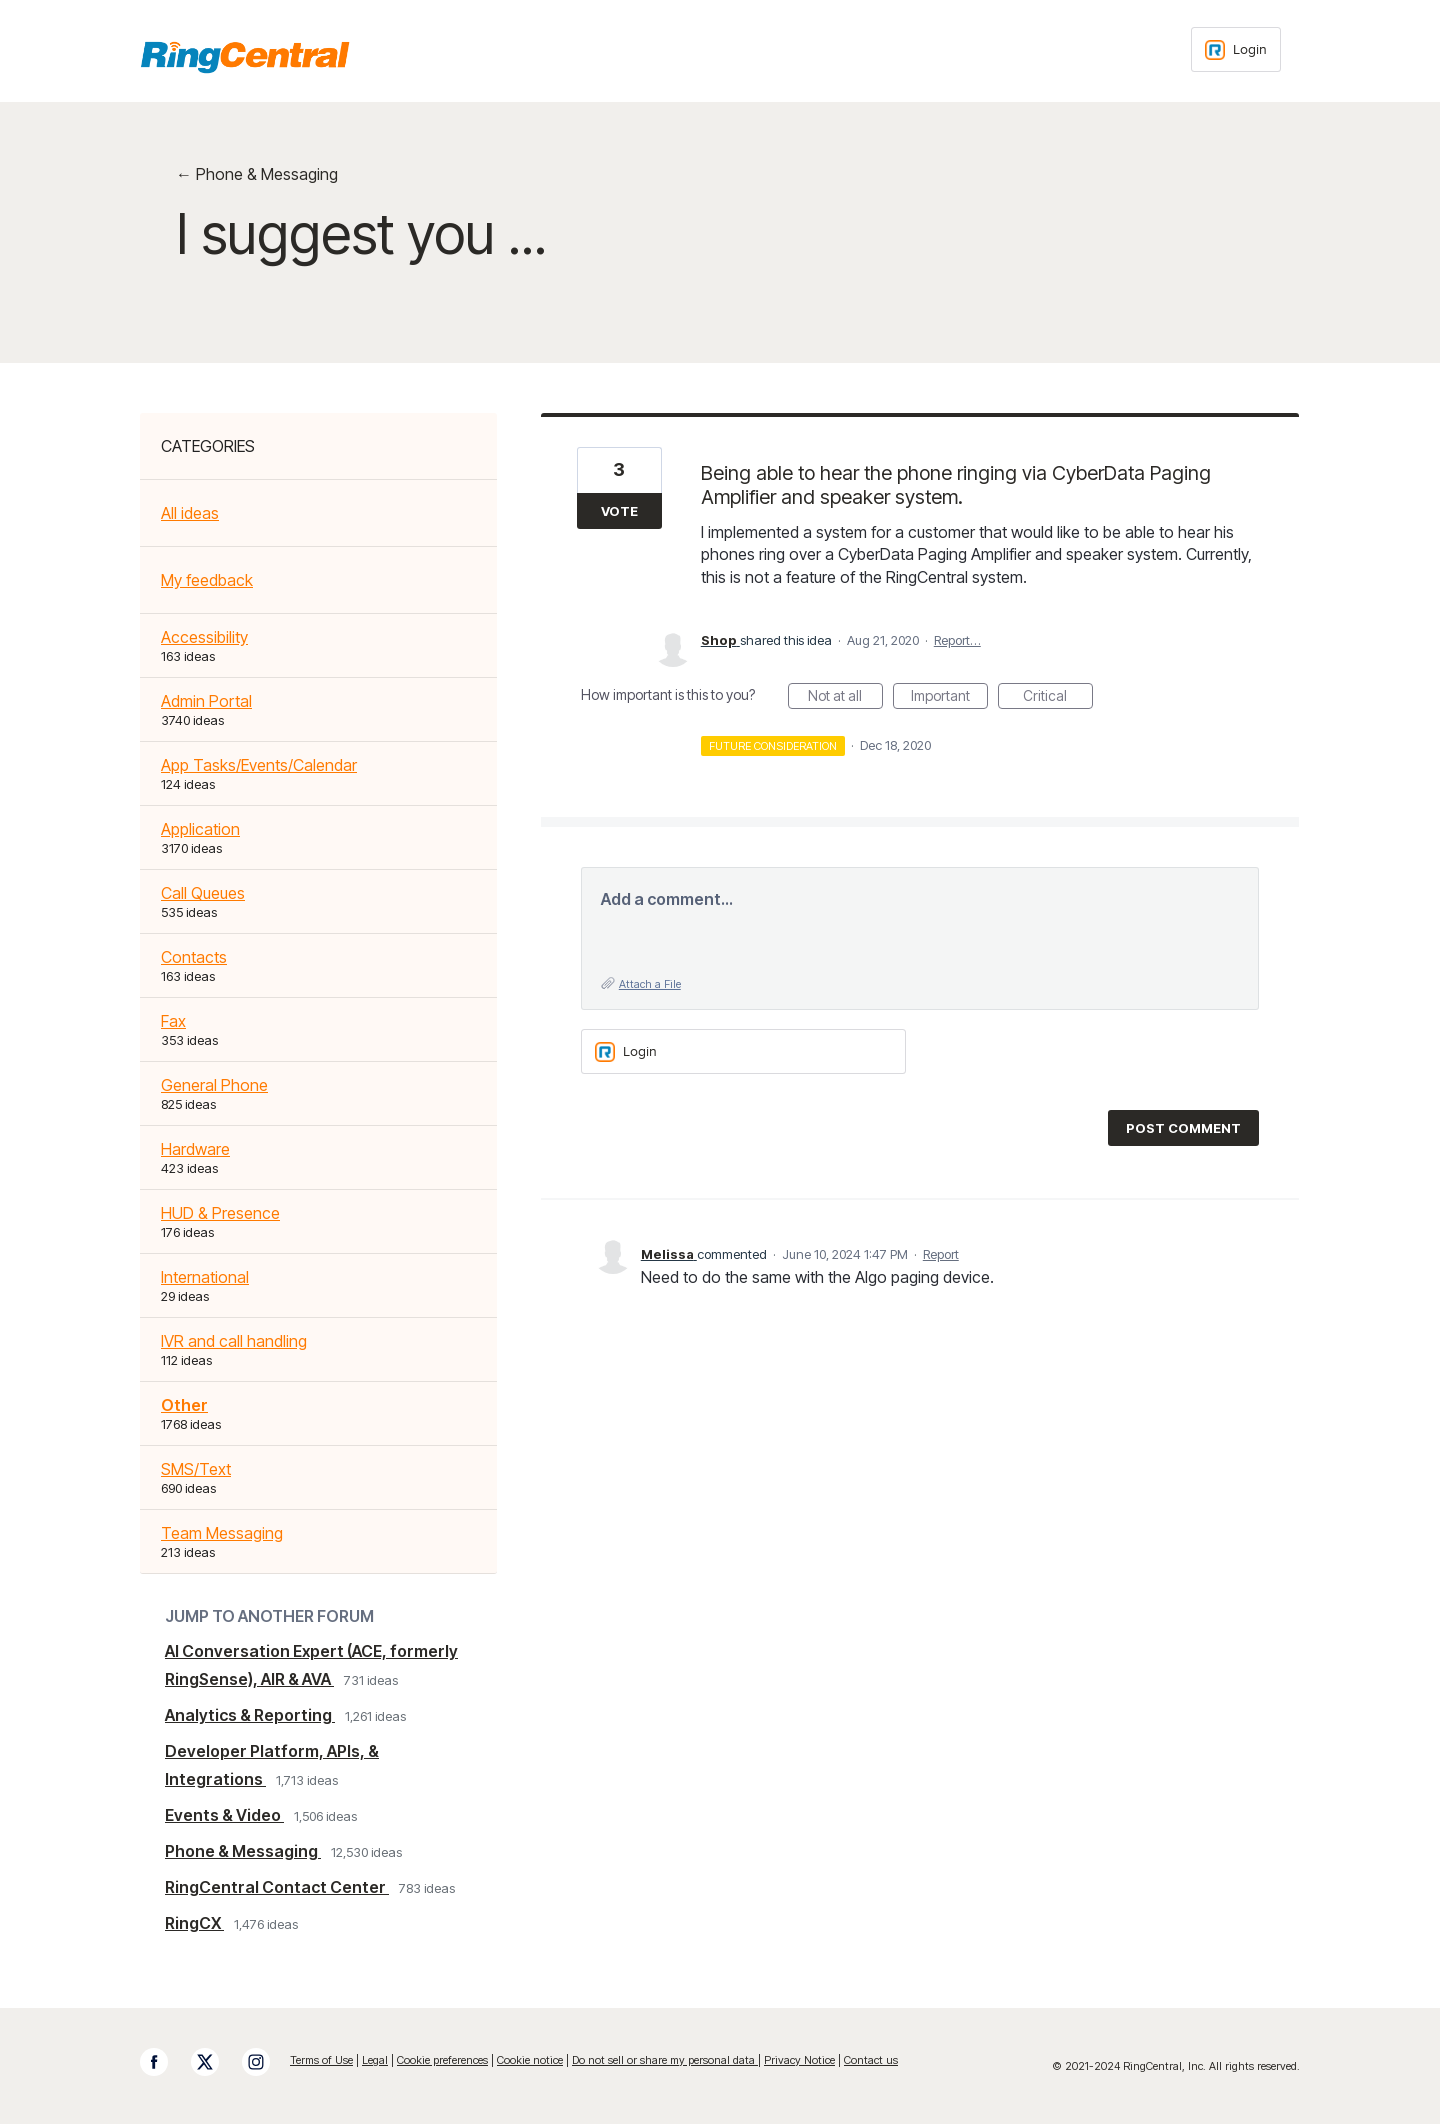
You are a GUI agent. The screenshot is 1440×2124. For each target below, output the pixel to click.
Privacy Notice (799, 2060)
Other (184, 1405)
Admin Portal (206, 701)
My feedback (207, 580)
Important (949, 698)
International (205, 1277)
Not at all (845, 698)
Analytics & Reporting (250, 1715)
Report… (957, 640)
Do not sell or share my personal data (665, 2060)
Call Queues (203, 893)
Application (200, 829)
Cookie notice (530, 2060)
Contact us (871, 2060)
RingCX (194, 1923)
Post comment (1183, 1128)
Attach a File (650, 984)
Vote (619, 511)
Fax (173, 1021)
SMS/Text (196, 1469)
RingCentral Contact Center (277, 1887)
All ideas (190, 513)
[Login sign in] (1236, 49)
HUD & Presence (220, 1213)
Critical (1058, 698)
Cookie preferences (442, 2060)
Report (941, 1254)
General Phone (214, 1085)
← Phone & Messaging (257, 174)
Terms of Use (321, 2060)
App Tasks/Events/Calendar (259, 765)
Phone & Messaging (243, 1851)
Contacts (194, 957)
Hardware (195, 1149)
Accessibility (204, 637)
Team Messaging (222, 1533)
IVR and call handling (234, 1341)
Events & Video (224, 1815)
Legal (375, 2060)
